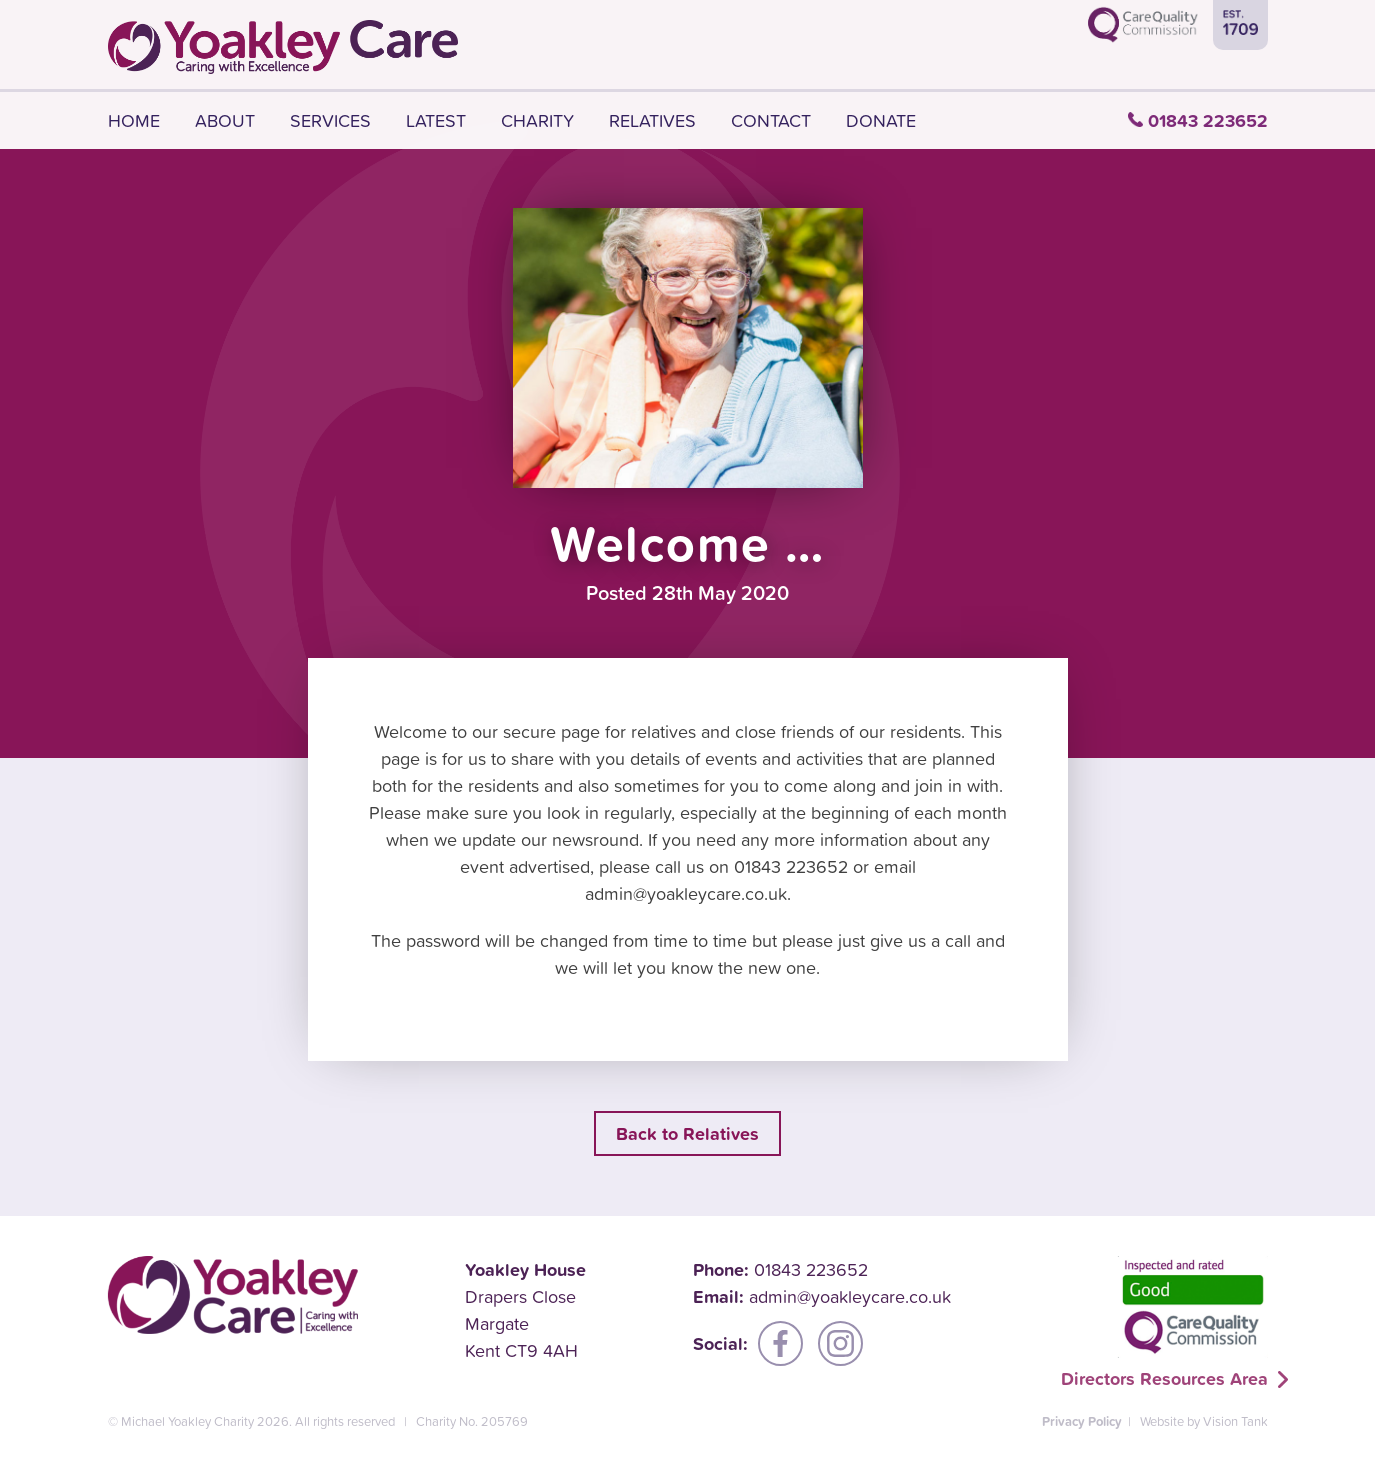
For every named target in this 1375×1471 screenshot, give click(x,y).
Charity (537, 120)
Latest (436, 120)
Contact (771, 120)
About (225, 120)
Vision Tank (1235, 1421)
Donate (881, 120)
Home (134, 120)
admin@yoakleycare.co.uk (850, 1296)
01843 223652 (1208, 120)
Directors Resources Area (1164, 1378)
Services (330, 120)
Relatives (652, 120)
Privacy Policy (1082, 1421)
